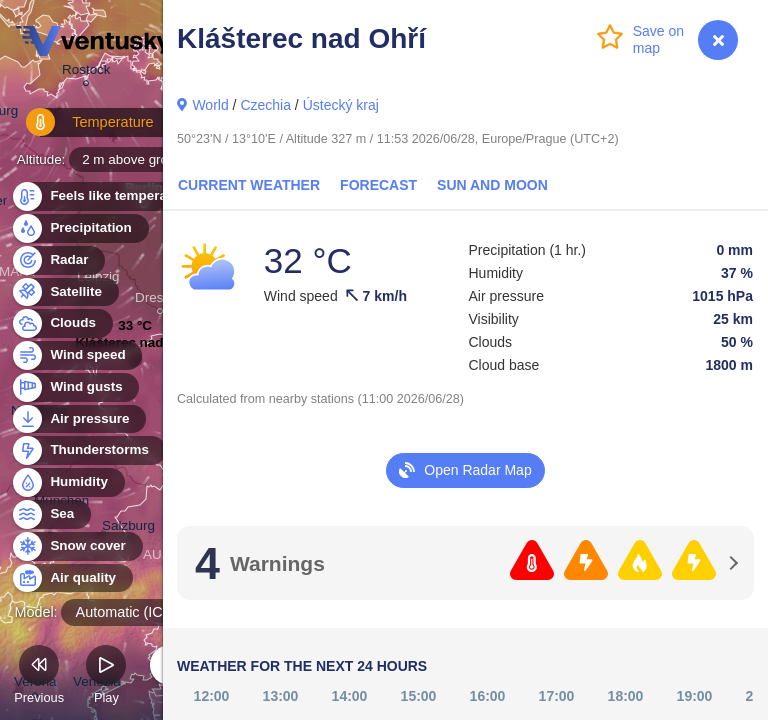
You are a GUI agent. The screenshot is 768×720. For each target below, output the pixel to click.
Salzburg (128, 528)
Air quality (71, 578)
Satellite (64, 292)
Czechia (265, 105)
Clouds (61, 323)
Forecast (378, 185)
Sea (50, 514)
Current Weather (249, 185)
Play (106, 677)
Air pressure (78, 419)
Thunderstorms (88, 450)
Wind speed (76, 355)
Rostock (86, 72)
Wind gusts (75, 387)
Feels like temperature (109, 196)
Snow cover (76, 546)
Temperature (79, 129)
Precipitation (79, 228)
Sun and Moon (492, 185)
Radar (58, 260)
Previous (39, 677)
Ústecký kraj (341, 105)
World (210, 105)
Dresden (160, 300)
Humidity (67, 482)
